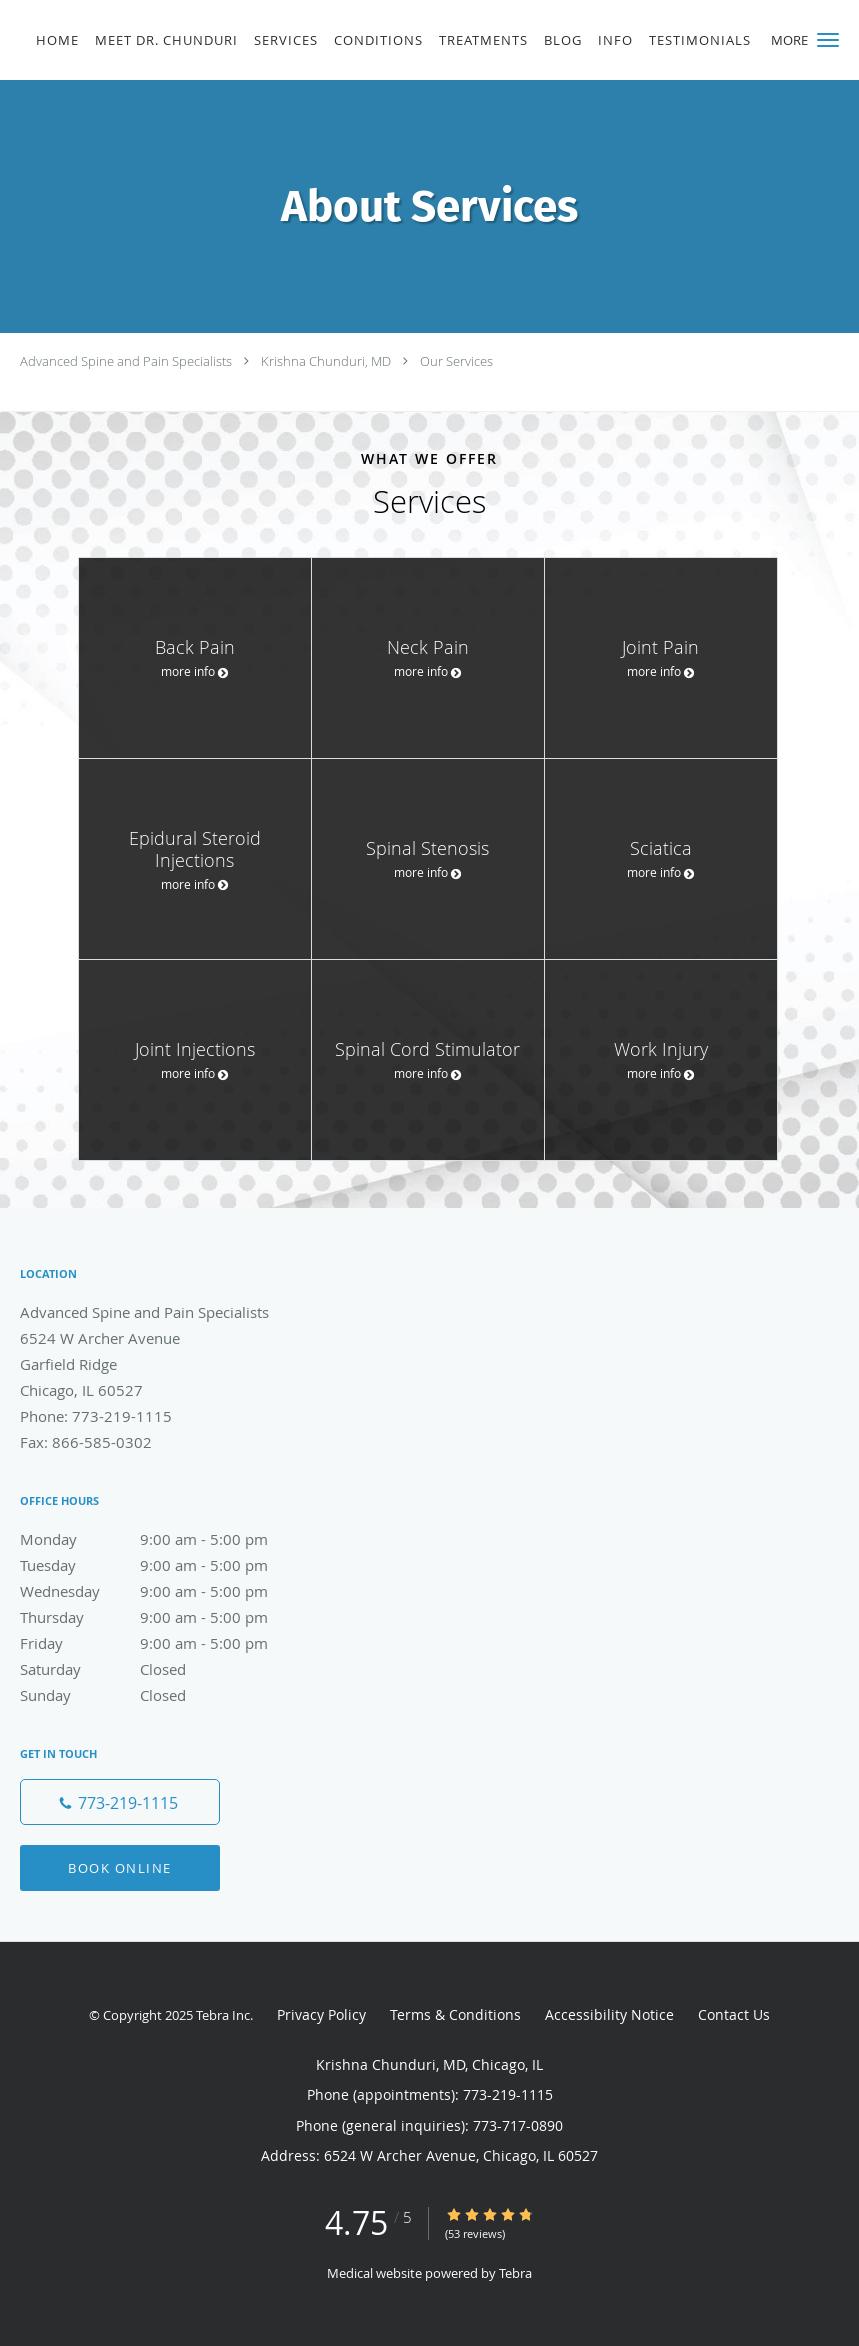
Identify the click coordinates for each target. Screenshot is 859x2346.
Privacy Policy (321, 2014)
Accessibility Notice (609, 2014)
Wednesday (165, 1591)
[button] (828, 40)
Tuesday (165, 1565)
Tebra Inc (223, 2015)
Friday (165, 1643)
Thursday (165, 1617)
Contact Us (734, 2014)
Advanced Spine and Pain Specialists (126, 361)
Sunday (165, 1695)
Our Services (456, 361)
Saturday (165, 1669)
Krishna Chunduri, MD (326, 361)
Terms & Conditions (455, 2014)
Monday (165, 1539)
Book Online (120, 1868)
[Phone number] (120, 1802)
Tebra (515, 2273)
